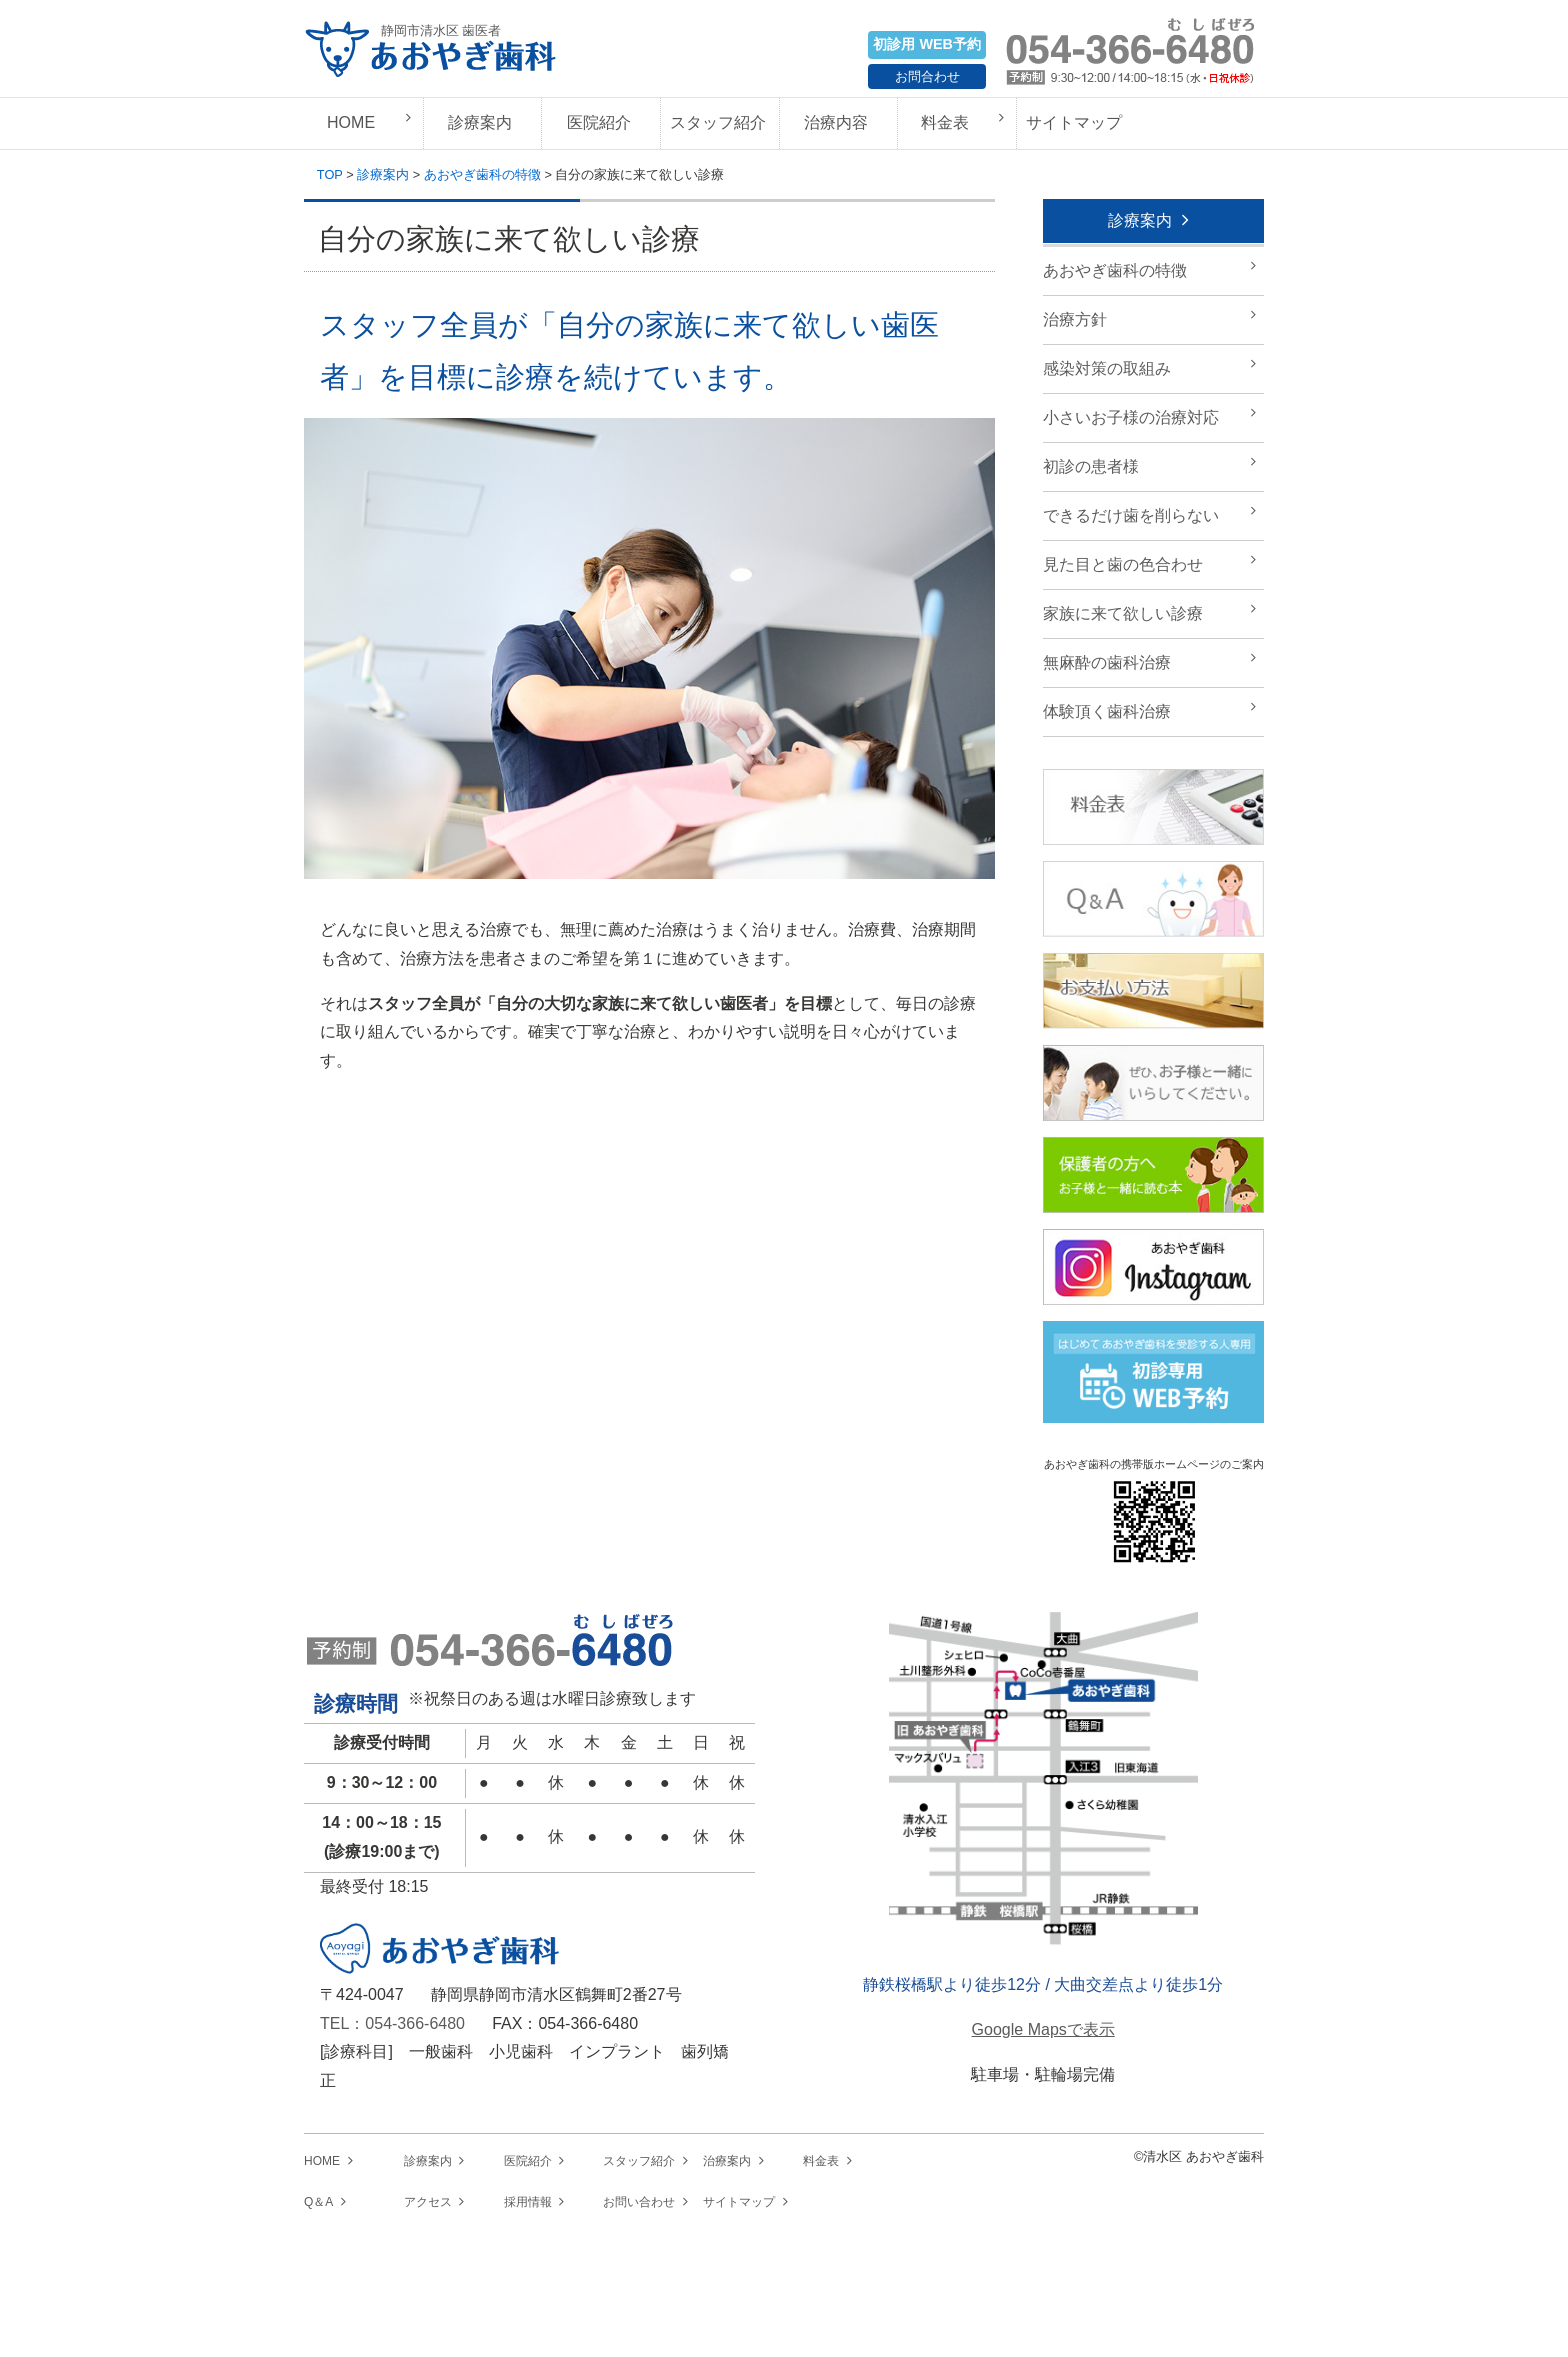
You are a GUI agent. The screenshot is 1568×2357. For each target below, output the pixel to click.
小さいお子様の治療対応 (1131, 417)
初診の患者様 (1091, 466)
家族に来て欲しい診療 (1123, 613)
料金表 (945, 122)
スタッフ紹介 (718, 122)
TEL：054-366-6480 (392, 2023)
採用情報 (528, 2202)
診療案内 (480, 122)
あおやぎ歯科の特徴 (482, 174)
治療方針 (1075, 319)
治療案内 (727, 2161)
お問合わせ (927, 76)
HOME (351, 122)
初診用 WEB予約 (927, 44)
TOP (330, 174)
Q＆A (318, 2202)
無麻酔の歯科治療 (1107, 662)
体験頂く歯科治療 (1107, 711)
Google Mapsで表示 (1043, 2029)
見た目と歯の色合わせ (1123, 564)
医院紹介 (599, 122)
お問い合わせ (639, 2202)
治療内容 (836, 122)
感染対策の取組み (1107, 368)
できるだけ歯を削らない (1131, 515)
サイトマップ (1074, 122)
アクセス (428, 2202)
